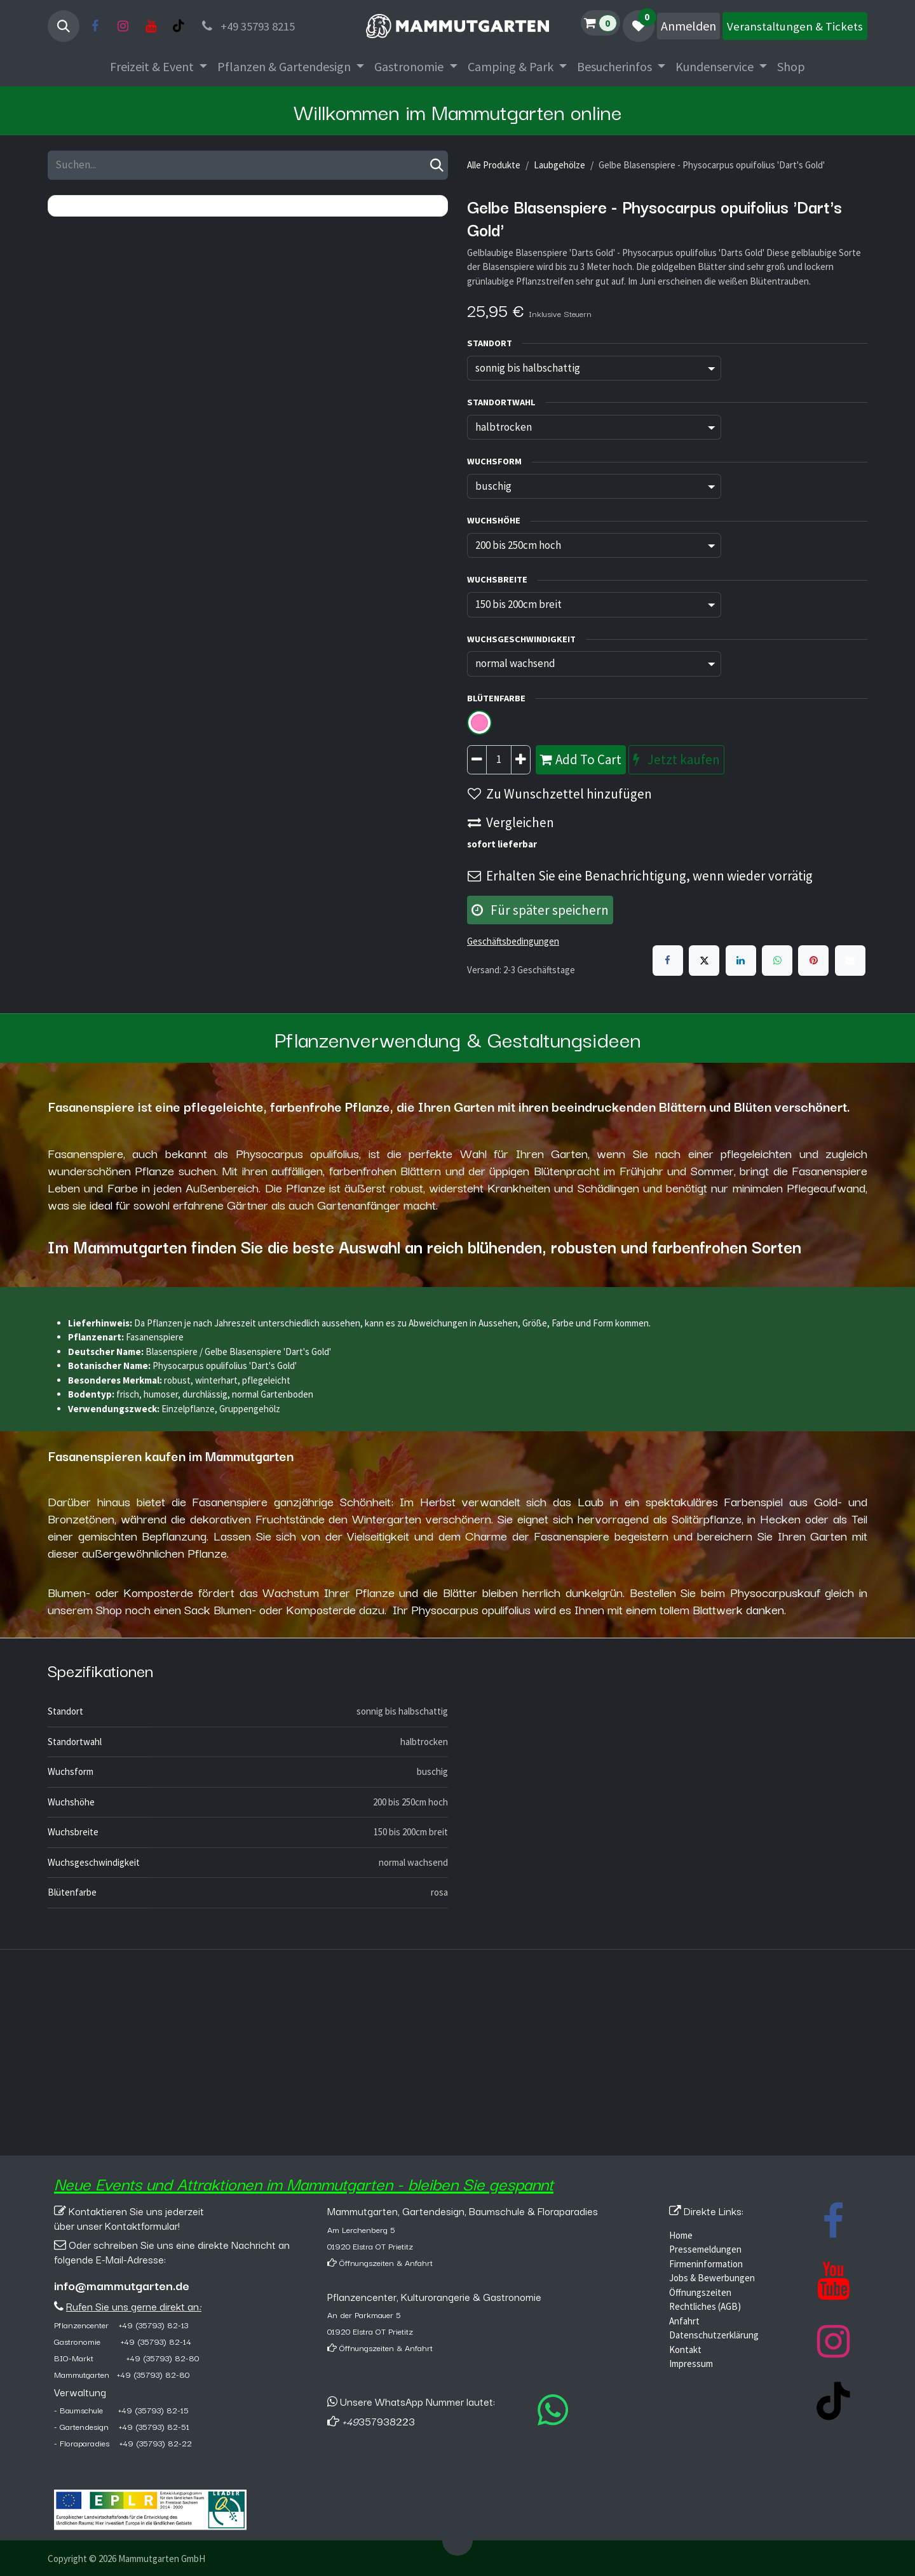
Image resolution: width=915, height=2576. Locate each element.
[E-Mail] (850, 960)
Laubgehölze (559, 165)
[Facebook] (94, 26)
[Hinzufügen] (521, 759)
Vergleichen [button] (511, 822)
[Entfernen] (477, 759)
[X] (704, 960)
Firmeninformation (706, 2264)
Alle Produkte (493, 165)
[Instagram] (122, 26)
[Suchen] (437, 165)
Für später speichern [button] (540, 910)
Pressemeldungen (705, 2249)
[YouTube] (150, 26)
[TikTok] (178, 26)
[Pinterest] (813, 960)
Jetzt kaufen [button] (676, 759)
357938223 (378, 2421)
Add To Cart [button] (580, 759)
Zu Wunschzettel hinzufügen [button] (560, 793)
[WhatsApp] (777, 960)
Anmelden (688, 26)
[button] (63, 26)
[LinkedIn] (741, 960)
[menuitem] (158, 66)
